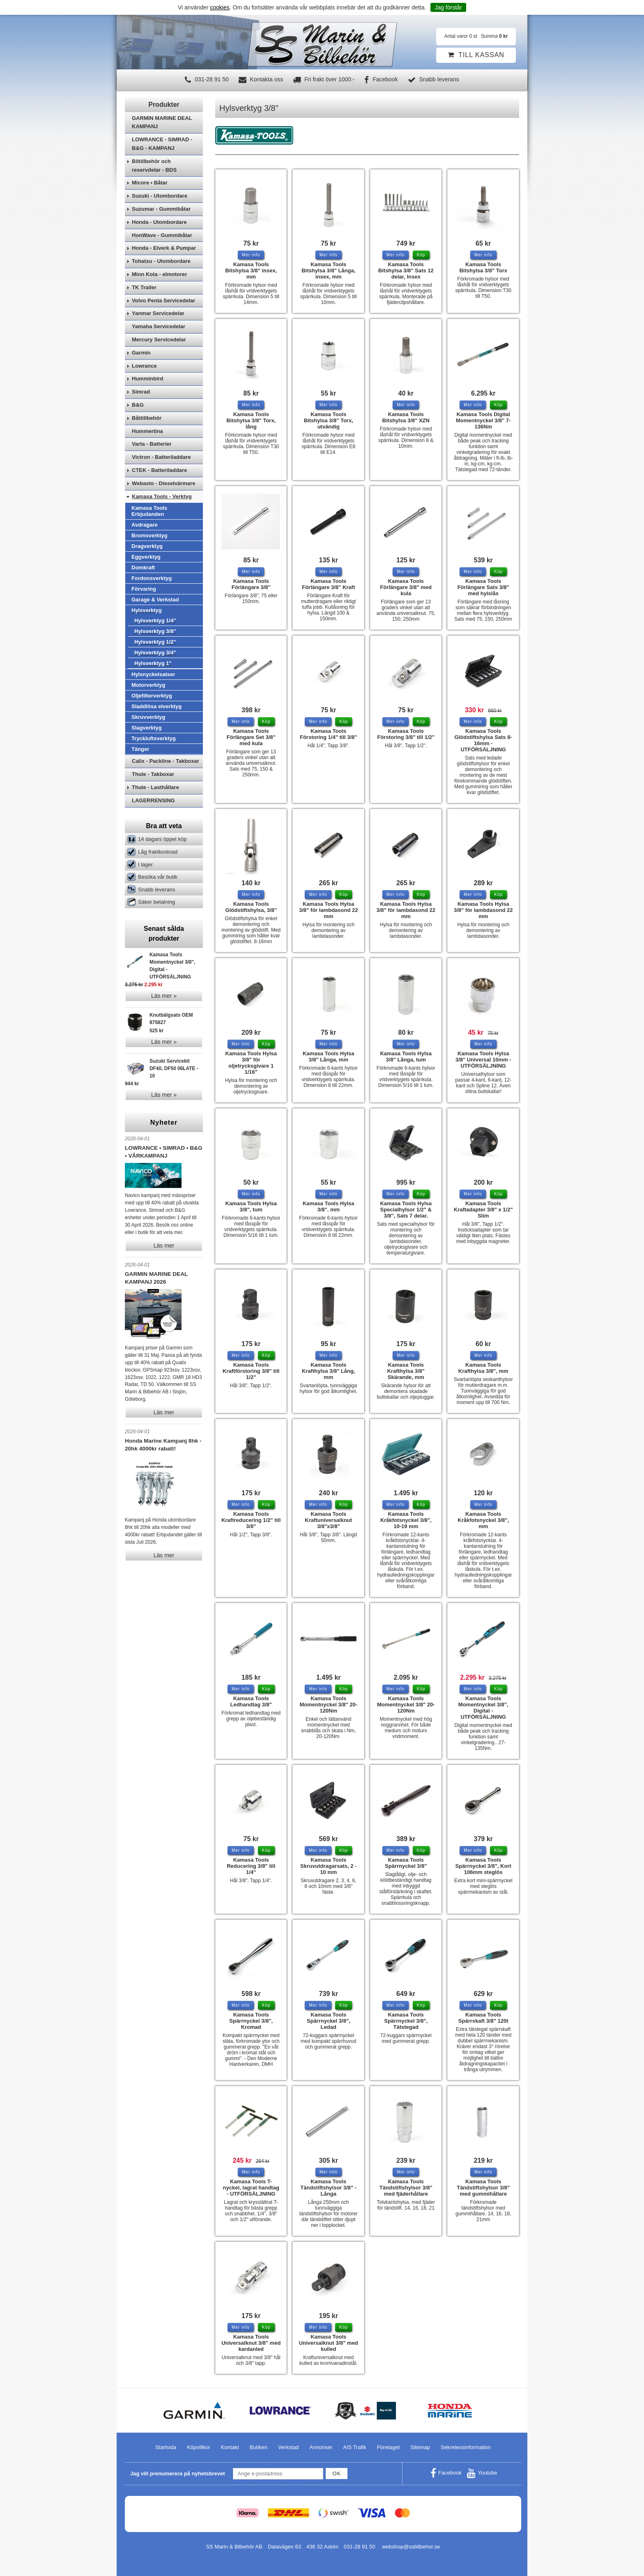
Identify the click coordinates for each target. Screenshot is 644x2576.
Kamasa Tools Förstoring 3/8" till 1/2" (405, 734)
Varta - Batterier (152, 466)
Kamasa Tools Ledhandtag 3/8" (251, 1701)
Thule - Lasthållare (155, 809)
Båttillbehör (146, 440)
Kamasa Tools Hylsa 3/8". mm (328, 1206)
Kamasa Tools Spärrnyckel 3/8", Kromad (251, 2021)
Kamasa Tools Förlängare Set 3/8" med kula (251, 737)
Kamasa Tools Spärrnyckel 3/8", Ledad (328, 2021)
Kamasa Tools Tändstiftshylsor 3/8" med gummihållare (483, 2187)
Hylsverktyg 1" (153, 685)
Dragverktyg (147, 568)
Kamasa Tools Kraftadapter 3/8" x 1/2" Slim (483, 1209)
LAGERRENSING (153, 823)
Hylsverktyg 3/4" (155, 675)
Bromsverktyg (149, 558)
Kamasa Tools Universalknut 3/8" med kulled (328, 2343)
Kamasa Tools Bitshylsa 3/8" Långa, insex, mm (328, 270)
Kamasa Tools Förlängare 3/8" (251, 584)
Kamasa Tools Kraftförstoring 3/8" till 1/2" (251, 1371)
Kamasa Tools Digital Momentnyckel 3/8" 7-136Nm (483, 420)
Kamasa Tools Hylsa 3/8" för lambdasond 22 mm (328, 910)
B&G (138, 427)
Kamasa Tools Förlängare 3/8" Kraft (328, 584)
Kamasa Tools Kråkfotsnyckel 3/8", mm (483, 1520)
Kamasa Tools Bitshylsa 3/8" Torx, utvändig (328, 420)
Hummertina (147, 453)
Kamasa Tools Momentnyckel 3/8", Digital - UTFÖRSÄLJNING (483, 1707)
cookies (219, 7)
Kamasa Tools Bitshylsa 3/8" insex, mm (251, 270)
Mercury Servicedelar (159, 362)
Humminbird (147, 401)
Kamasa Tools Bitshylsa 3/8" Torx (483, 267)
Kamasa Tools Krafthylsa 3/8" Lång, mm (328, 1371)
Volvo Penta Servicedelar (163, 323)
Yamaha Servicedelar (158, 348)
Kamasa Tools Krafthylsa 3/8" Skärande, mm (405, 1371)
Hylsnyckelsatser (153, 696)
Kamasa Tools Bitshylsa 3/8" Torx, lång (251, 420)
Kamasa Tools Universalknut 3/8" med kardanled (251, 2343)
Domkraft (143, 590)
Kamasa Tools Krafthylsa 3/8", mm (483, 1368)
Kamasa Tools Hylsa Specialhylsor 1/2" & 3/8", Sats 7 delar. (405, 1209)
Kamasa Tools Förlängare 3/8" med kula (406, 587)
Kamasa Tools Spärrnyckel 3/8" (406, 1863)
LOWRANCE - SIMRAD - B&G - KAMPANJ (162, 166)
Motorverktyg (148, 707)
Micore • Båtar (150, 205)
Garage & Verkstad (155, 622)
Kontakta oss (261, 79)
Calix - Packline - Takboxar (165, 783)
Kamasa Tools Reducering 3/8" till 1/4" (251, 1866)
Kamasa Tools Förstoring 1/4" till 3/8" (328, 734)
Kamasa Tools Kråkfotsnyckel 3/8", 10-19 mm (406, 1520)
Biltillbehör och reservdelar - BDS (154, 187)
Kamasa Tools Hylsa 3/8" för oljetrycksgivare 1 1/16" (251, 1062)
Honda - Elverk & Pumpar (164, 270)
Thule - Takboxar (153, 796)
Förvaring (143, 611)
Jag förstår (448, 7)
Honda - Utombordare (159, 244)
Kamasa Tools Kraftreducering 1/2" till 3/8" (251, 1520)
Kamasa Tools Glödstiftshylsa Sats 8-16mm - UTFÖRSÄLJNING (483, 740)
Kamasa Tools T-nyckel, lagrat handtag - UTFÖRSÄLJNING (251, 2187)
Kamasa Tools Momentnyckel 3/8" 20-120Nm (328, 1704)
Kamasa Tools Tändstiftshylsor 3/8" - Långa (328, 2187)
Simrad (141, 414)
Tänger (140, 771)
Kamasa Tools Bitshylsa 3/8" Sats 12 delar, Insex (406, 270)
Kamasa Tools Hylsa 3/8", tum (251, 1206)
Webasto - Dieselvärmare (163, 505)
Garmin (141, 375)
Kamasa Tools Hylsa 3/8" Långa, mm (328, 1056)
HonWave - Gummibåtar (162, 257)
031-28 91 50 (206, 79)
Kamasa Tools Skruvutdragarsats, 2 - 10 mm (328, 1866)
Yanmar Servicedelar (158, 335)
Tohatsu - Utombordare (161, 283)
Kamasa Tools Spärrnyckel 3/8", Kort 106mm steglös (483, 1866)
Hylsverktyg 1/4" (155, 643)
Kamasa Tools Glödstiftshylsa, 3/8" (251, 907)
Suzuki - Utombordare (159, 218)
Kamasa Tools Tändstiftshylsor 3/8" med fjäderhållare (406, 2187)
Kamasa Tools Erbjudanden (149, 533)
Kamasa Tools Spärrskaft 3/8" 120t (483, 2018)
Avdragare (144, 547)
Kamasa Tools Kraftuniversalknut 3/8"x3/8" (328, 1520)
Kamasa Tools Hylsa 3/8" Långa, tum (405, 1056)
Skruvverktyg (148, 739)
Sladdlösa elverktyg (156, 728)
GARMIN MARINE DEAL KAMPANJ (162, 144)
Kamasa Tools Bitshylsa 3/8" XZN (406, 417)
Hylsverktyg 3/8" (155, 653)
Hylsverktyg (146, 632)
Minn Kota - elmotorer (159, 296)
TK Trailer (144, 309)
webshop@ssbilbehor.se (411, 2547)
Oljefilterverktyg (151, 718)
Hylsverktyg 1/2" (155, 664)
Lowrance (144, 388)
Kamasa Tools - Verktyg (162, 519)
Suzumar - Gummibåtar (161, 231)
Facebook (381, 79)
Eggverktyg (146, 579)
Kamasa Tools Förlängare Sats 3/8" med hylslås (483, 587)
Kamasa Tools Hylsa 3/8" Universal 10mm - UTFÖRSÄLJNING (483, 1059)
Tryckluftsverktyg (153, 760)
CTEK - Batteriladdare (159, 492)
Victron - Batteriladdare (161, 479)
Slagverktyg (146, 750)
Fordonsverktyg (151, 600)
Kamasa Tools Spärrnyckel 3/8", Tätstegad (406, 2021)
